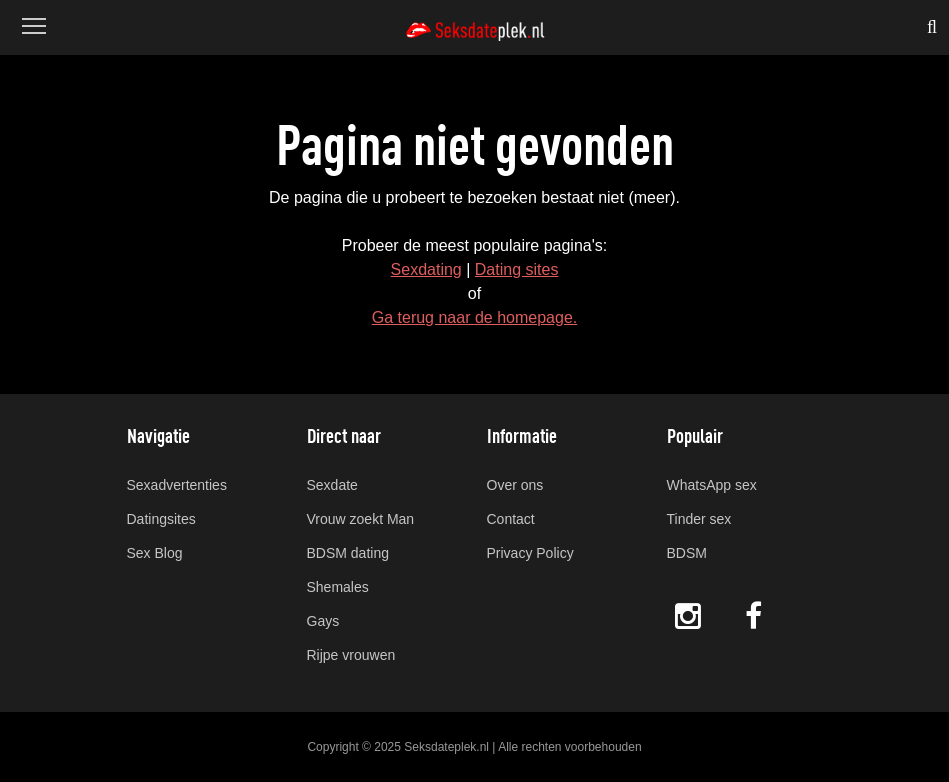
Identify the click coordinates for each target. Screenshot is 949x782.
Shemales (338, 587)
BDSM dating (348, 553)
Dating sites (517, 269)
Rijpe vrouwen (351, 655)
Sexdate (332, 485)
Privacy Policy (530, 553)
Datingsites (161, 519)
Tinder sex (699, 519)
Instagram (688, 615)
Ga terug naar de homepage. (474, 317)
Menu (32, 16)
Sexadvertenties (177, 485)
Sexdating (426, 269)
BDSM (687, 553)
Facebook (755, 615)
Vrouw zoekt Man (361, 519)
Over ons (515, 485)
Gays (323, 621)
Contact (511, 519)
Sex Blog (155, 553)
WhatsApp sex (712, 485)
